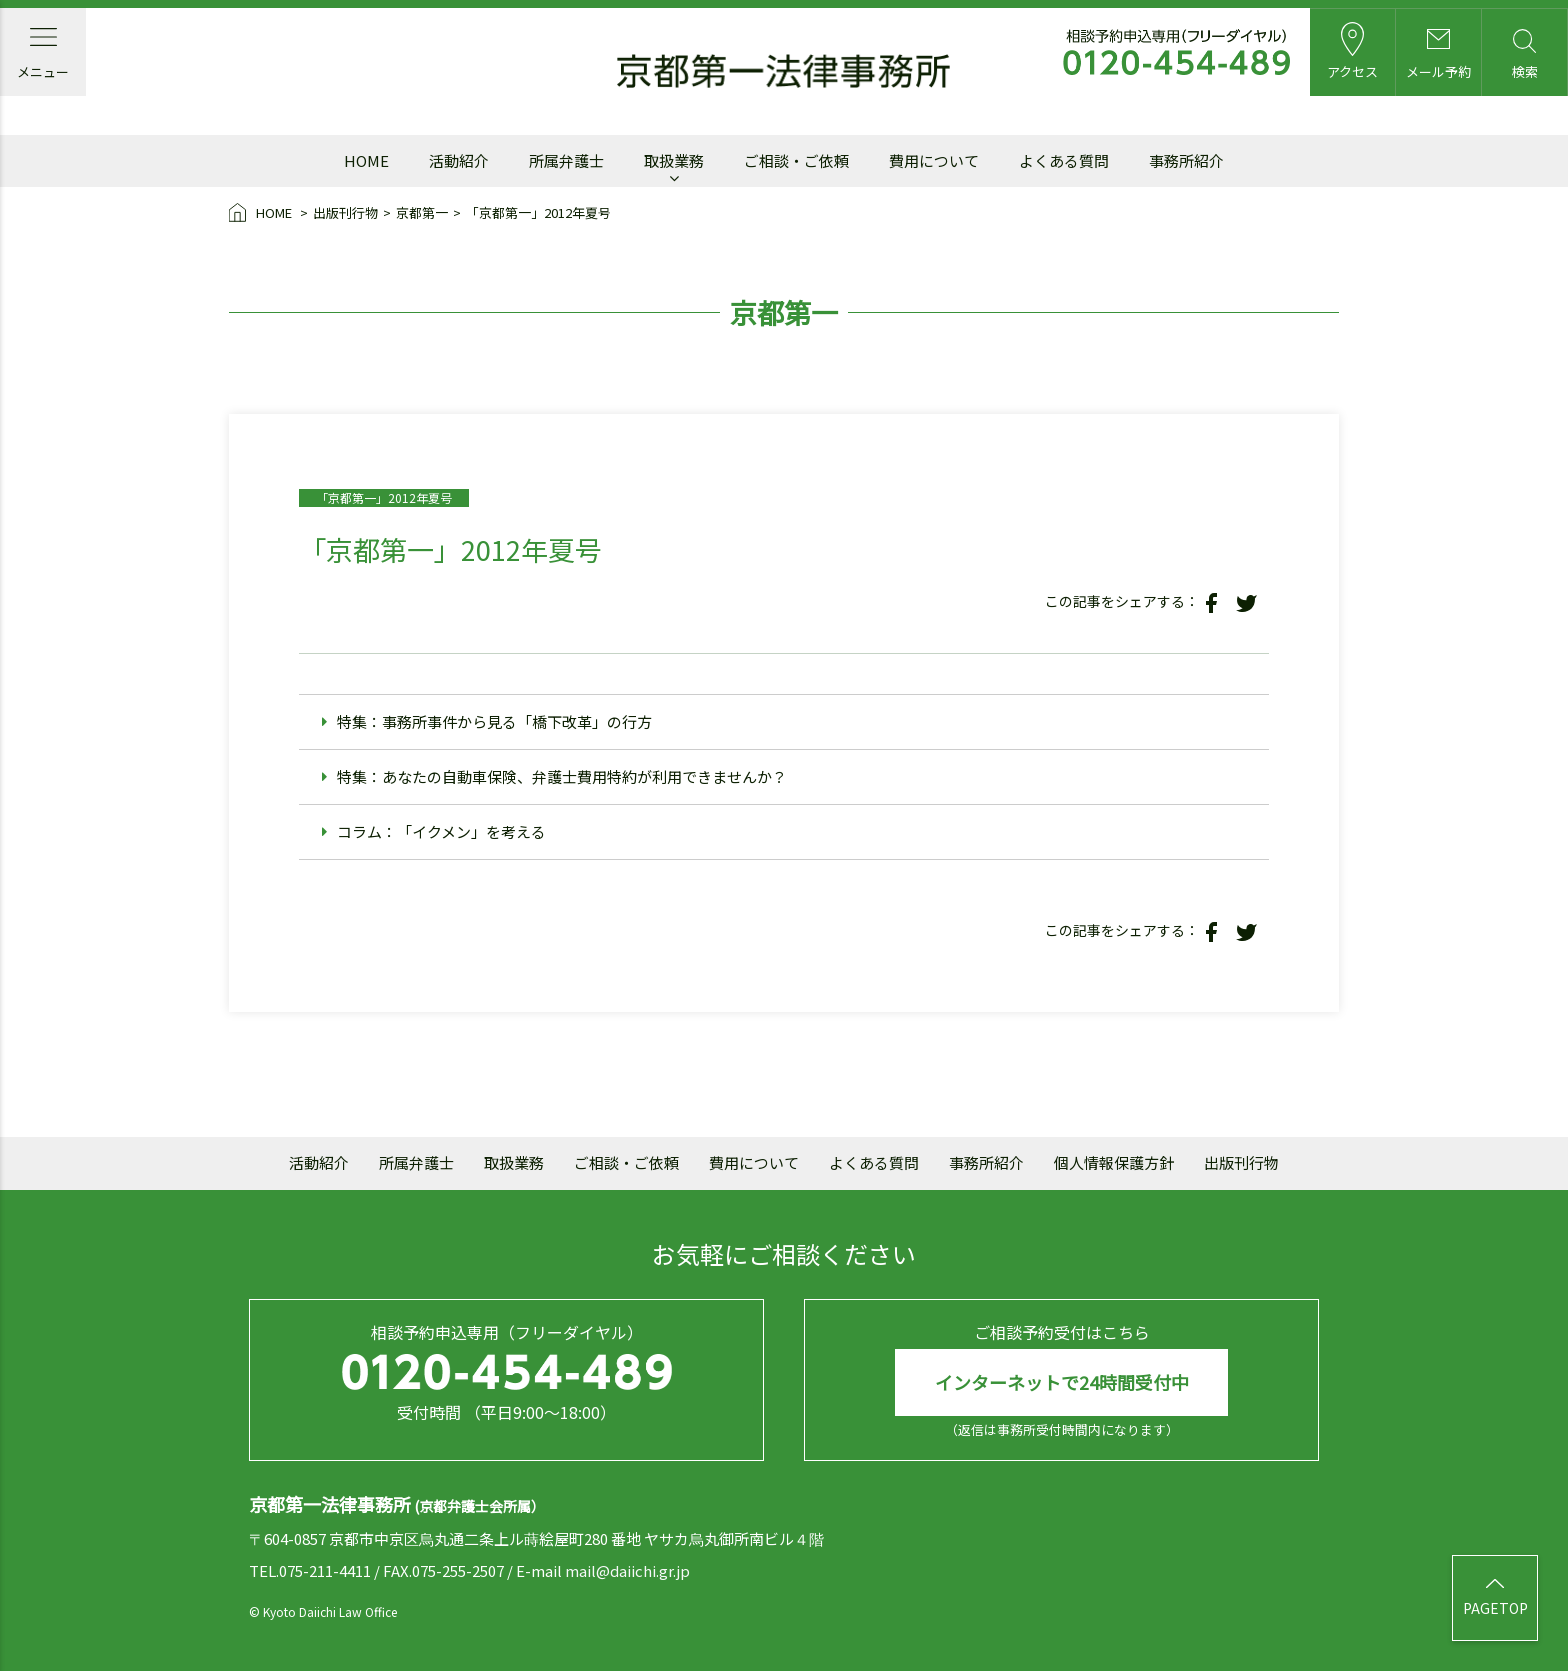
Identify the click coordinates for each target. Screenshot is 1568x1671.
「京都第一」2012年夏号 (538, 212)
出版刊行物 (345, 212)
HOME (262, 214)
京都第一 (422, 212)
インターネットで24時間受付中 (1062, 1382)
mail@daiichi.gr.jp (627, 1570)
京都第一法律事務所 (784, 72)
